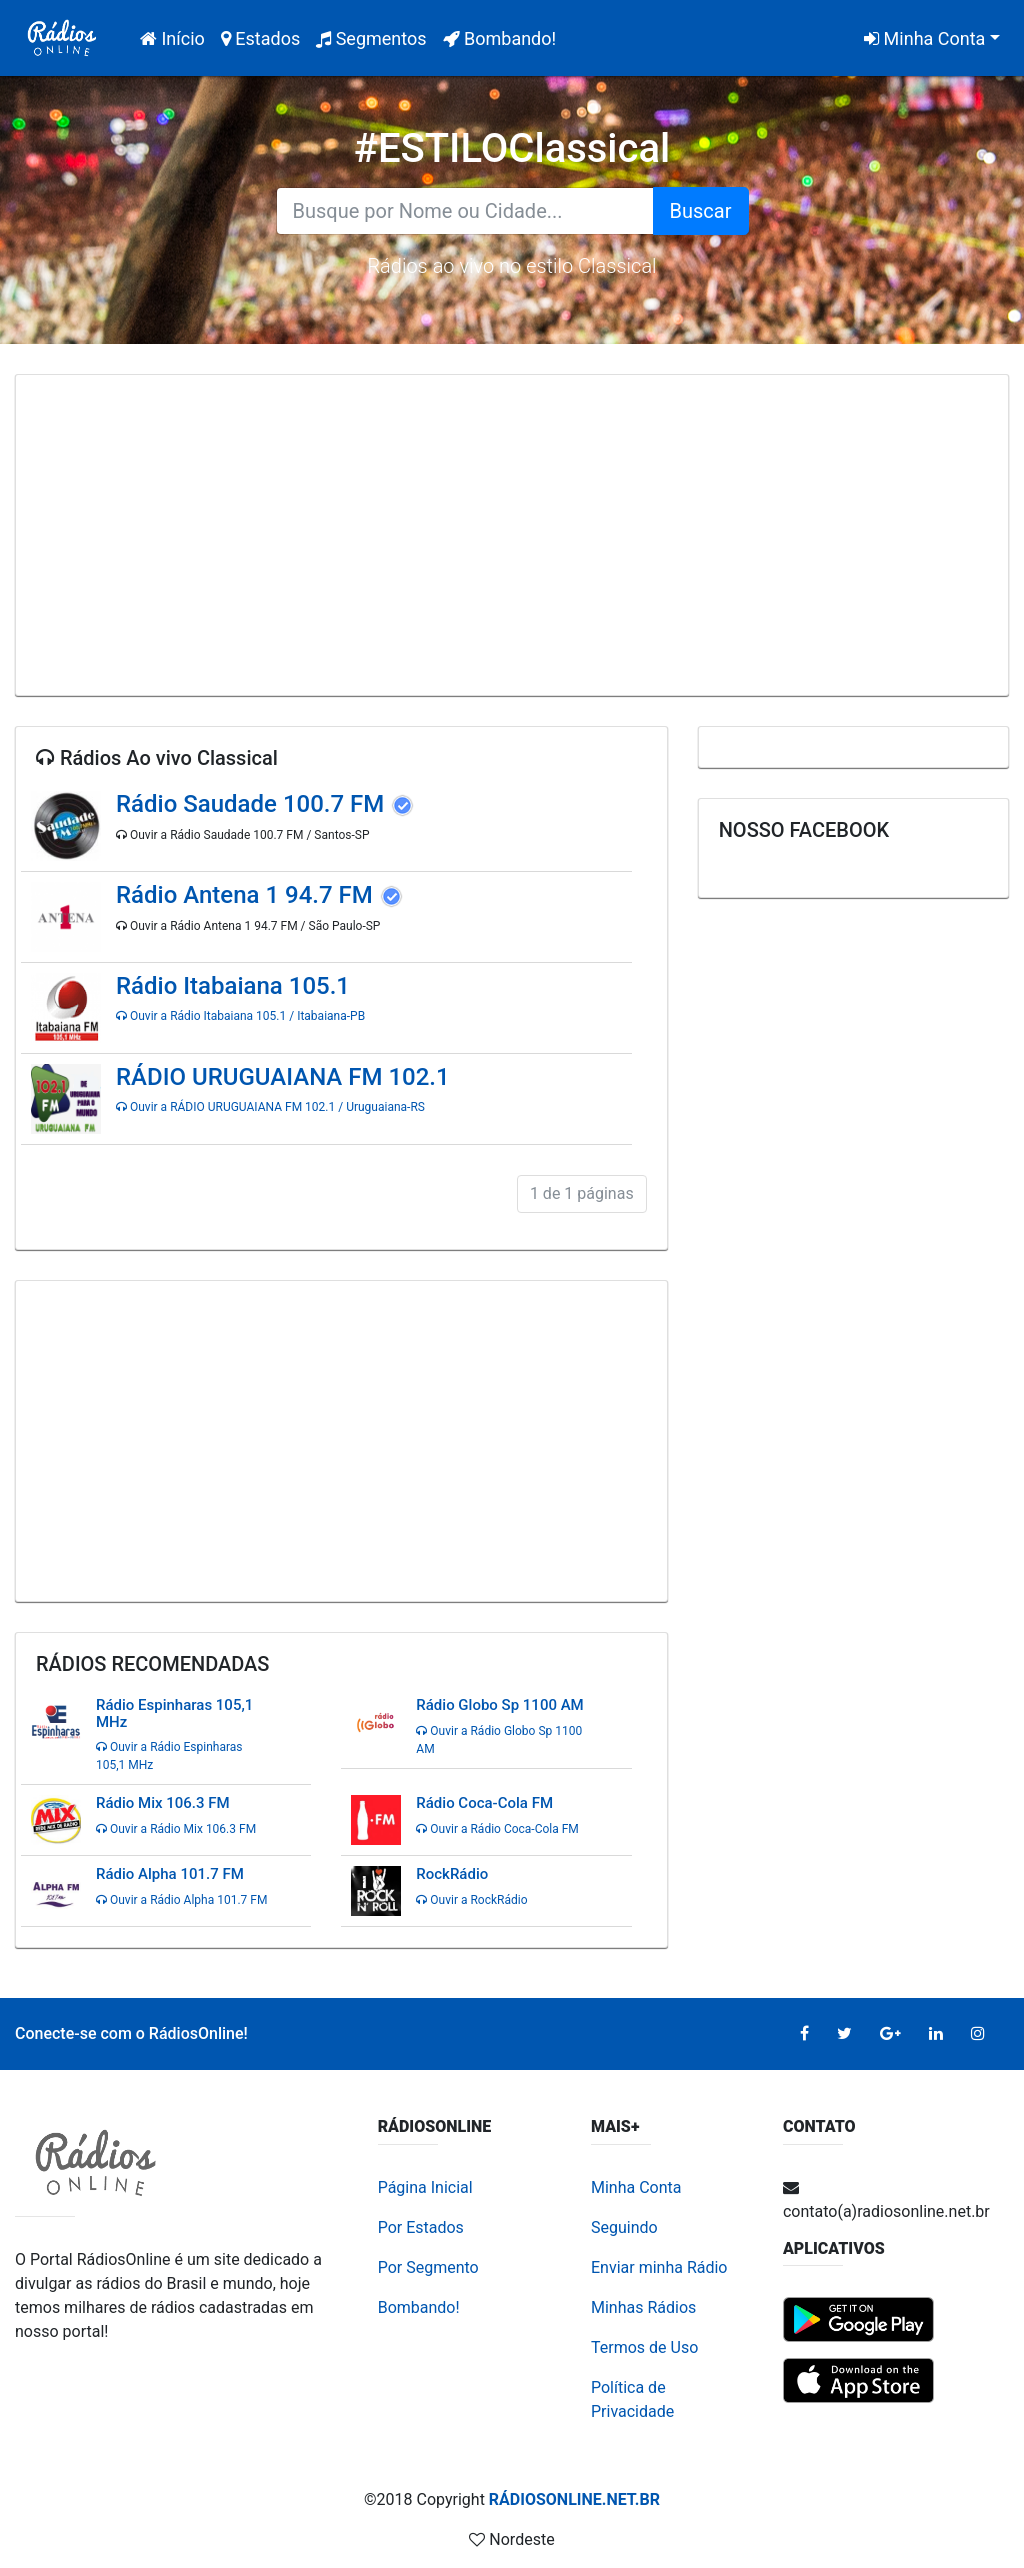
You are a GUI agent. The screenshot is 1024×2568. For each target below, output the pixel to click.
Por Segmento (428, 2267)
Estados (260, 38)
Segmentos (371, 38)
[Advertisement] (512, 535)
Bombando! (500, 38)
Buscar (701, 211)
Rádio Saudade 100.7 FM (253, 804)
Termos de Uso (644, 2347)
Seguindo (624, 2227)
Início (176, 36)
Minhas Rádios (643, 2307)
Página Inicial (425, 2187)
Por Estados (421, 2227)
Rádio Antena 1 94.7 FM (247, 895)
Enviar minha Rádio (659, 2267)
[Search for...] (465, 211)
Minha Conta (924, 38)
